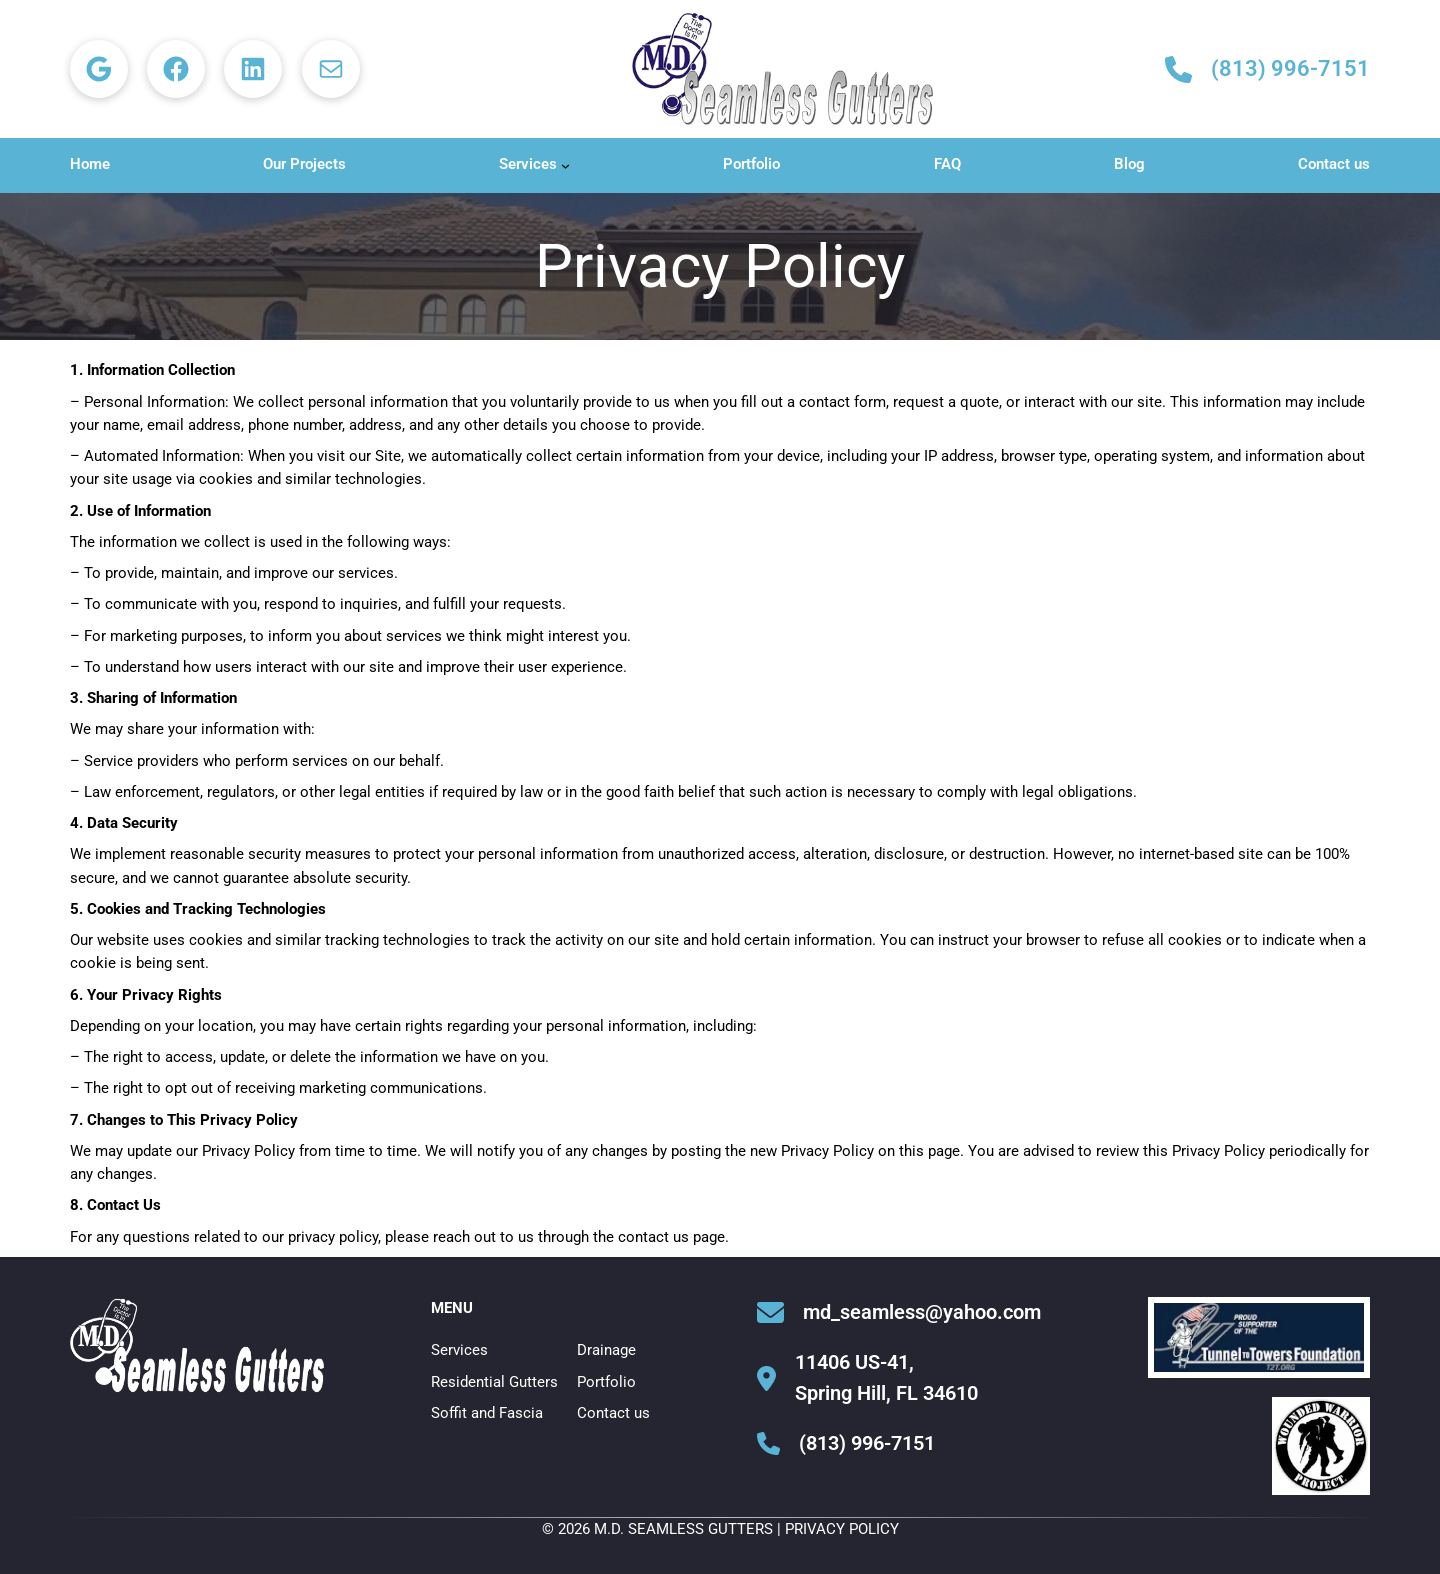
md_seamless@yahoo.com (922, 1312)
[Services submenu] (565, 165)
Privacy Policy (842, 1529)
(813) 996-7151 (1290, 68)
